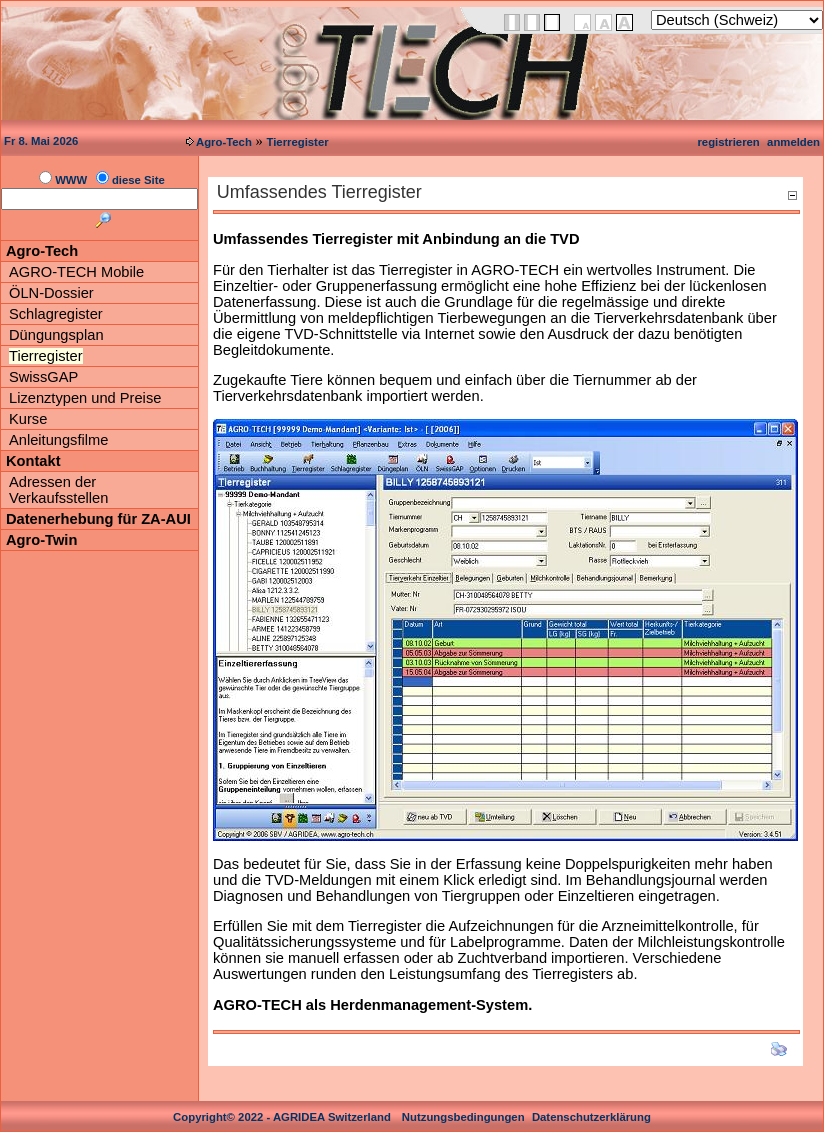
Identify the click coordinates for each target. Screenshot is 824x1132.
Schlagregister (56, 314)
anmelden (793, 142)
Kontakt (33, 461)
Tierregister (297, 142)
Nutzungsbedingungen (463, 1117)
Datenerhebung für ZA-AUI (98, 519)
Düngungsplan (56, 335)
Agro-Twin (41, 540)
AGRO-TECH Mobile (76, 272)
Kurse (28, 419)
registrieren (728, 142)
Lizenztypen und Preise (85, 398)
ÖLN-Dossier (51, 293)
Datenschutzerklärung (591, 1117)
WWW (71, 180)
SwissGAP (43, 377)
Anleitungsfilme (58, 440)
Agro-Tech (224, 142)
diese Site (138, 180)
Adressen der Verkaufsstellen (58, 490)
